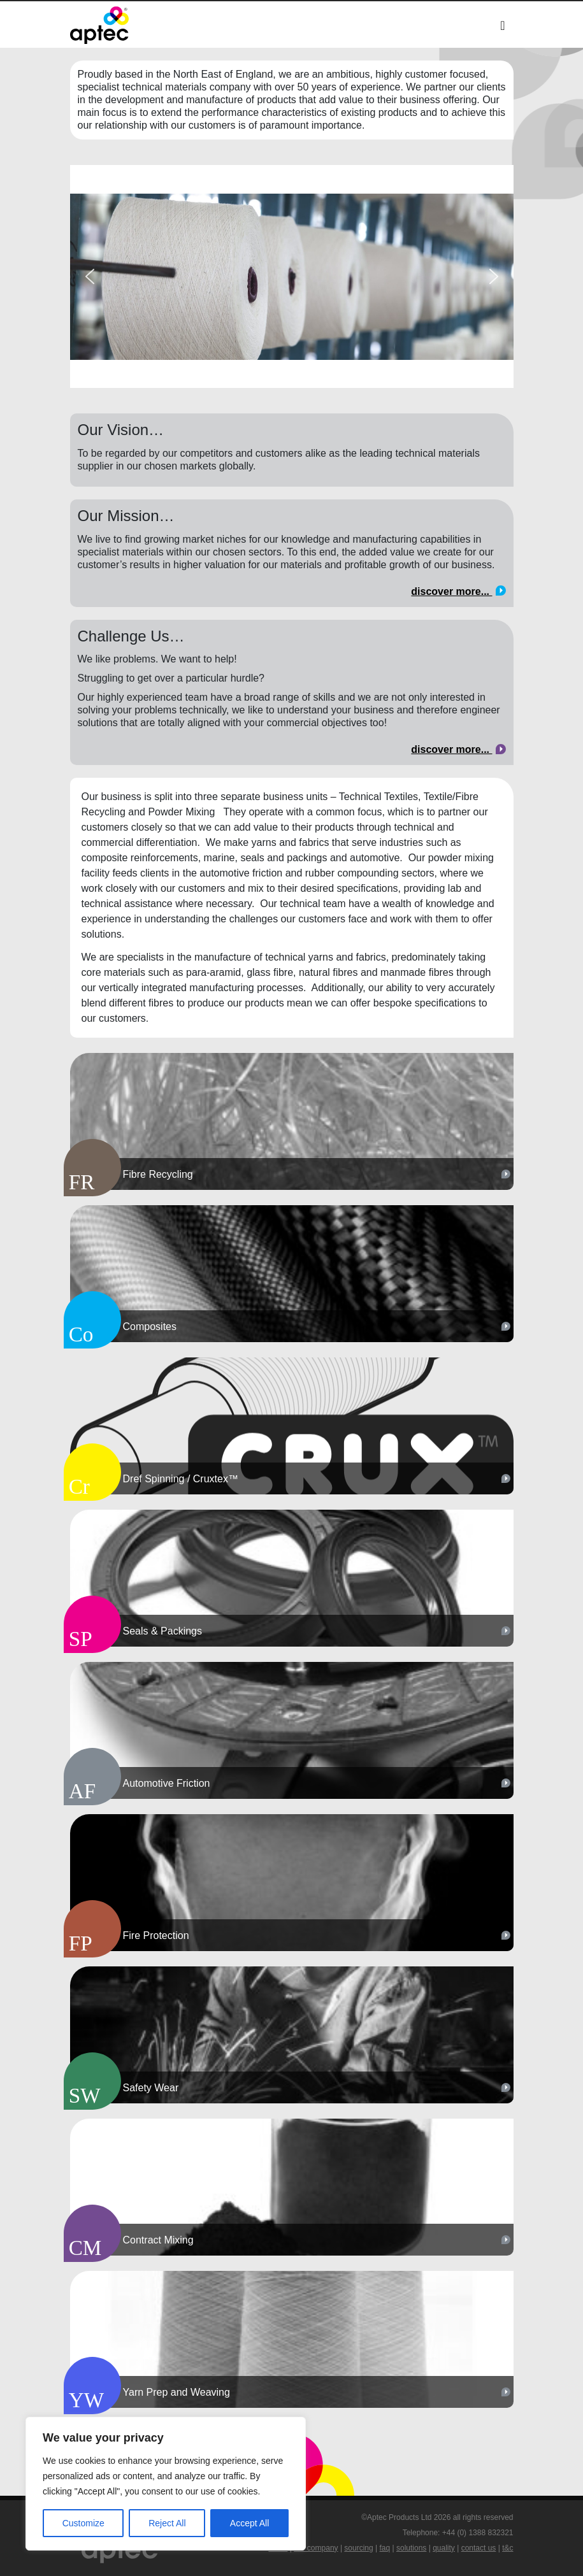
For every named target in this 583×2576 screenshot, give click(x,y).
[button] (90, 276)
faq (385, 2548)
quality (444, 2548)
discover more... (458, 591)
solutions (411, 2548)
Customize (83, 2523)
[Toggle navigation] (502, 25)
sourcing (358, 2548)
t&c (507, 2548)
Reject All (166, 2523)
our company (316, 2548)
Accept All (249, 2523)
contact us (478, 2548)
